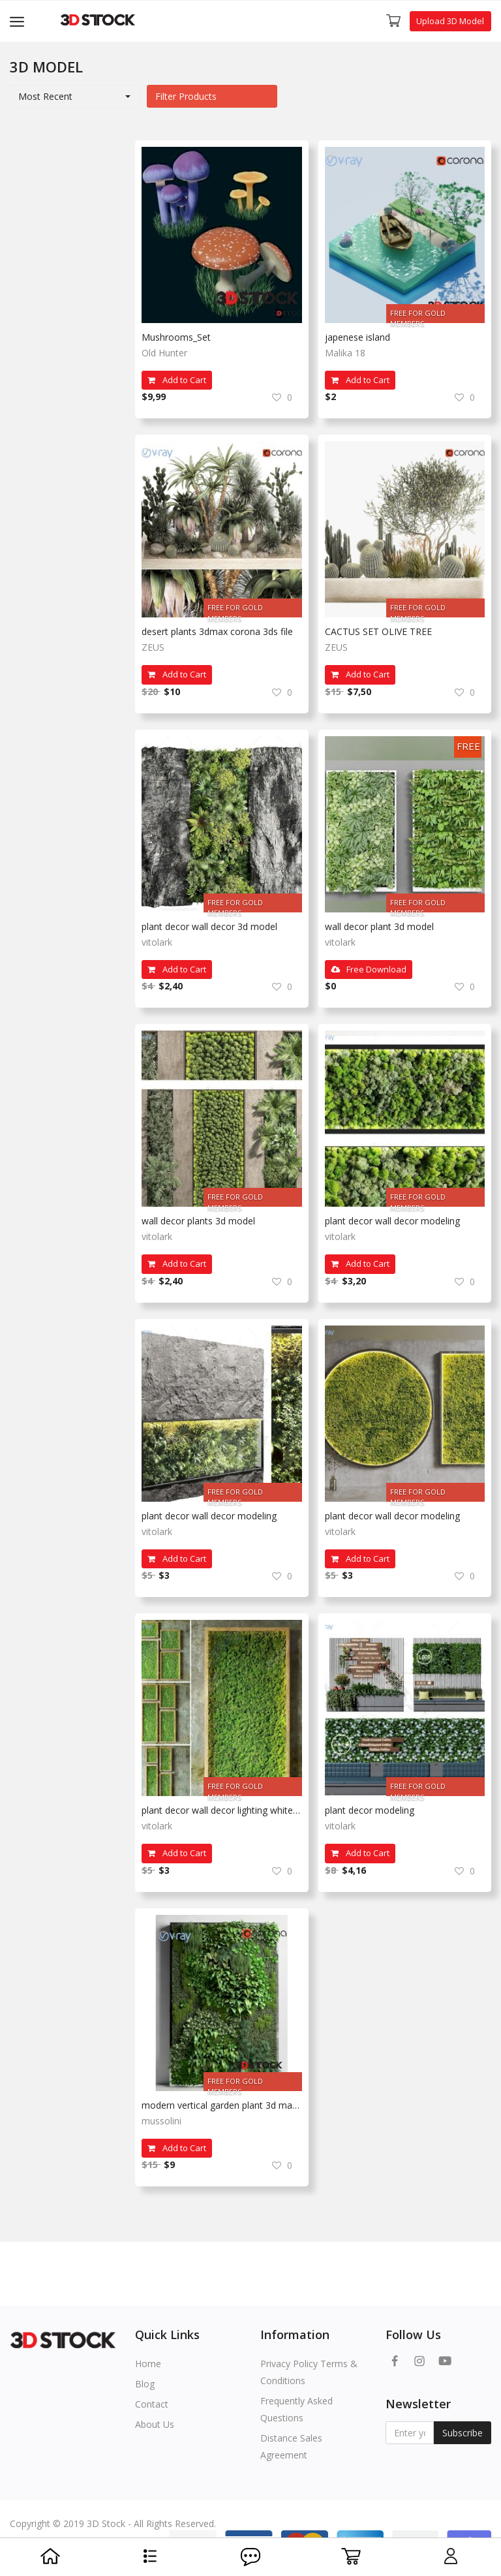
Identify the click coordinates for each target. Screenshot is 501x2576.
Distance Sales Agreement (291, 2446)
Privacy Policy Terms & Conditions (308, 2372)
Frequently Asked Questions (296, 2409)
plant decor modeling (369, 1810)
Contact (151, 2404)
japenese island (357, 337)
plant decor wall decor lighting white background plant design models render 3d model (222, 1810)
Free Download (368, 969)
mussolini (161, 2121)
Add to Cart (176, 380)
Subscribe (462, 2433)
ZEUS (153, 647)
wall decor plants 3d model (198, 1221)
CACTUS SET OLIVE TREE (378, 631)
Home (148, 2363)
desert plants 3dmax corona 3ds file (217, 631)
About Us (154, 2424)
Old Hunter (164, 353)
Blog (145, 2384)
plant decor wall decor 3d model (209, 926)
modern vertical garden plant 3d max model (222, 2105)
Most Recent (45, 96)
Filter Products (186, 96)
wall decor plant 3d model (379, 926)
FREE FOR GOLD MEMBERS (418, 315)
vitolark (157, 942)
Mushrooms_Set (176, 337)
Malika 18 (345, 353)
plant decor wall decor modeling (392, 1221)
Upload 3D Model (450, 21)
